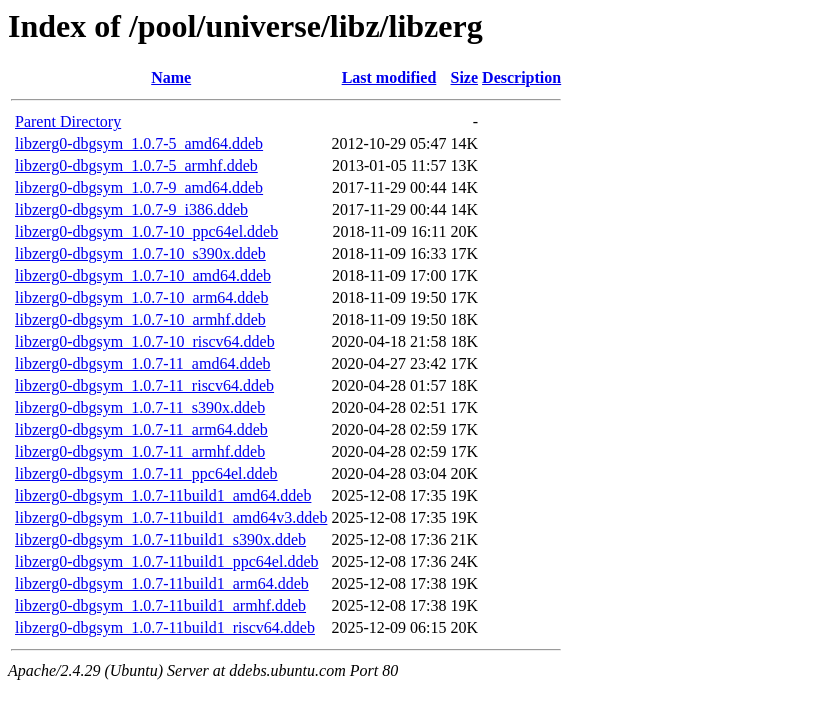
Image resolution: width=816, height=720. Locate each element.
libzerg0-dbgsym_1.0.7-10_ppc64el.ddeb (146, 231)
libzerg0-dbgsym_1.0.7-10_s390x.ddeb (140, 253)
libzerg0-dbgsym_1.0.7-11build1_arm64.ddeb (162, 583)
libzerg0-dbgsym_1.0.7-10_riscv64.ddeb (145, 341)
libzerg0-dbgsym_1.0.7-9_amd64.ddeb (139, 187)
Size (465, 77)
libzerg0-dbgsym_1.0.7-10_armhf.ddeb (140, 319)
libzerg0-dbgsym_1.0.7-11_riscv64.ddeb (144, 385)
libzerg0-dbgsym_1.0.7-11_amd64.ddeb (143, 363)
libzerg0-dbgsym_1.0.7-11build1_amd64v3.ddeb (171, 517)
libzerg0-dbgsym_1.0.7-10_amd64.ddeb (143, 275)
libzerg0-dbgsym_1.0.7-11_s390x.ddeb (140, 407)
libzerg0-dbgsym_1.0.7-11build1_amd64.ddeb (163, 495)
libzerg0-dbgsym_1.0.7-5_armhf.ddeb (136, 165)
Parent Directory (68, 121)
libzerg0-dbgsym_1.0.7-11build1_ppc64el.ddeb (167, 561)
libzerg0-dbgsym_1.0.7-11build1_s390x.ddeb (160, 539)
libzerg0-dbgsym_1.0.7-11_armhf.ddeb (140, 451)
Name (171, 77)
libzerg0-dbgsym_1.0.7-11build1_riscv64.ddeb (165, 627)
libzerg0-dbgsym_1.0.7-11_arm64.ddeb (141, 429)
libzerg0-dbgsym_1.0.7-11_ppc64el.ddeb (146, 473)
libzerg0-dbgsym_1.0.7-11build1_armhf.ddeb (160, 605)
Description (521, 77)
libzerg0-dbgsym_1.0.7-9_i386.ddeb (131, 209)
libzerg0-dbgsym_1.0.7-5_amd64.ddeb (139, 143)
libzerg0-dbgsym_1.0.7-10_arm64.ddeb (141, 297)
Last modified (389, 77)
